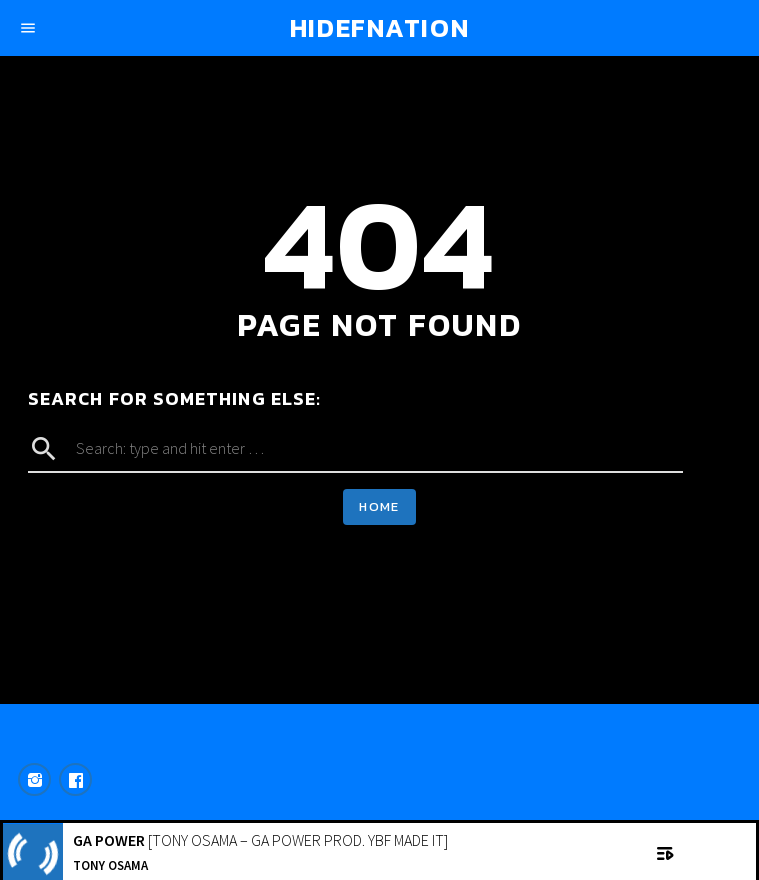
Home (379, 506)
